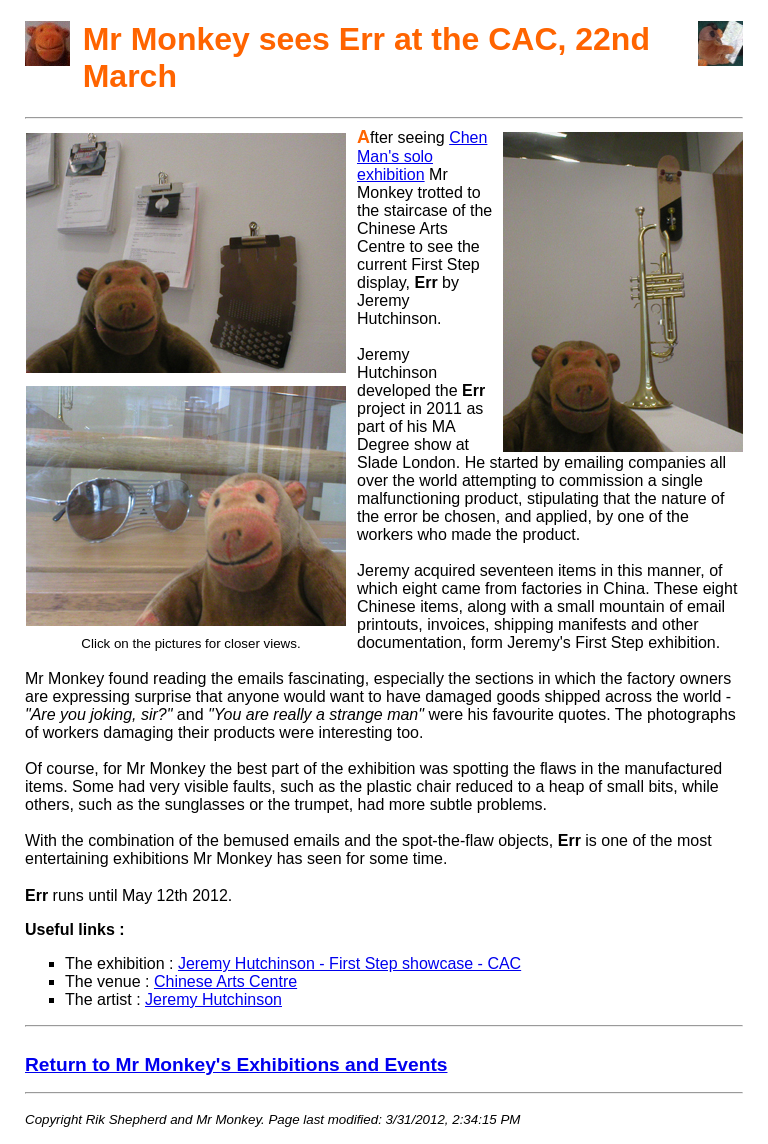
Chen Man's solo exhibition (422, 156)
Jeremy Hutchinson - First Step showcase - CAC (349, 963)
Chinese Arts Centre (225, 981)
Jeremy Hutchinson (213, 999)
